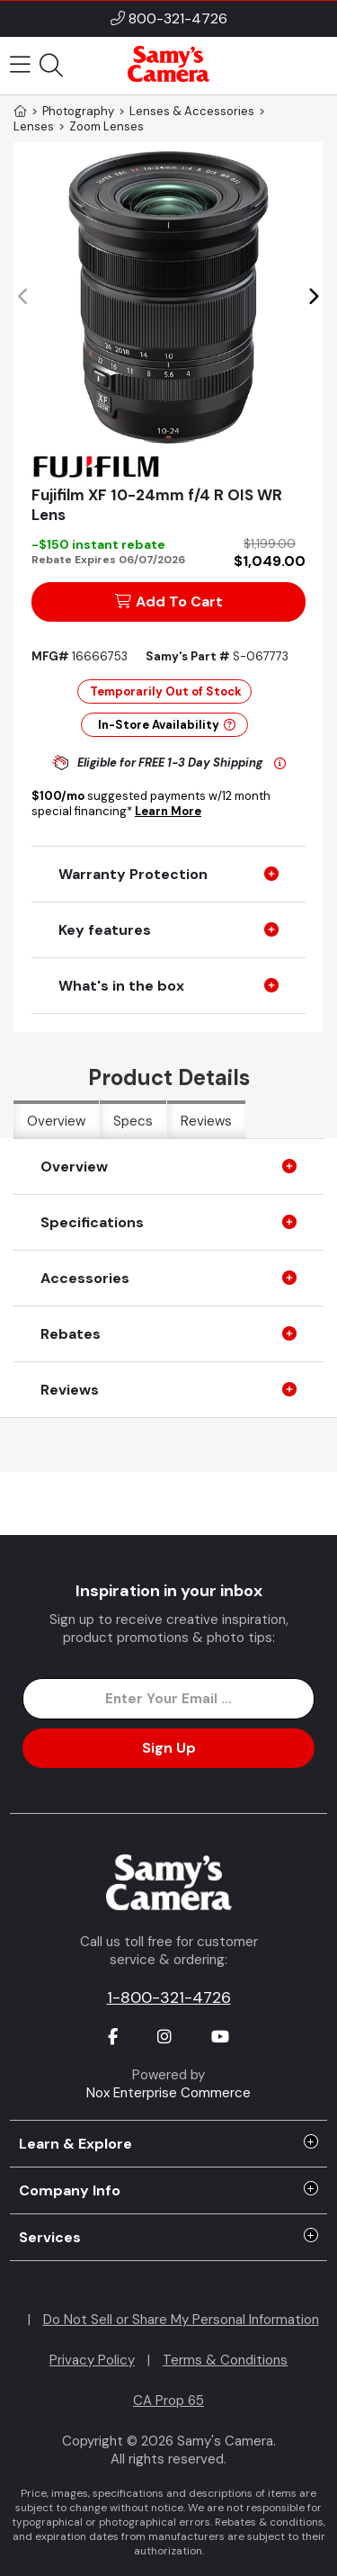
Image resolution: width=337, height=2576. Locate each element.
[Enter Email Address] (168, 1698)
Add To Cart (169, 601)
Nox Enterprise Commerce (168, 2093)
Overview (56, 1121)
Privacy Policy (92, 2360)
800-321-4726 (178, 18)
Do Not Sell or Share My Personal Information (181, 2320)
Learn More (168, 811)
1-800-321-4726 (169, 1997)
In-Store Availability (166, 724)
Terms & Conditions (225, 2360)
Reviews (206, 1121)
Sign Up (169, 1747)
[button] (313, 297)
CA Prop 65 (168, 2401)
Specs (133, 1121)
